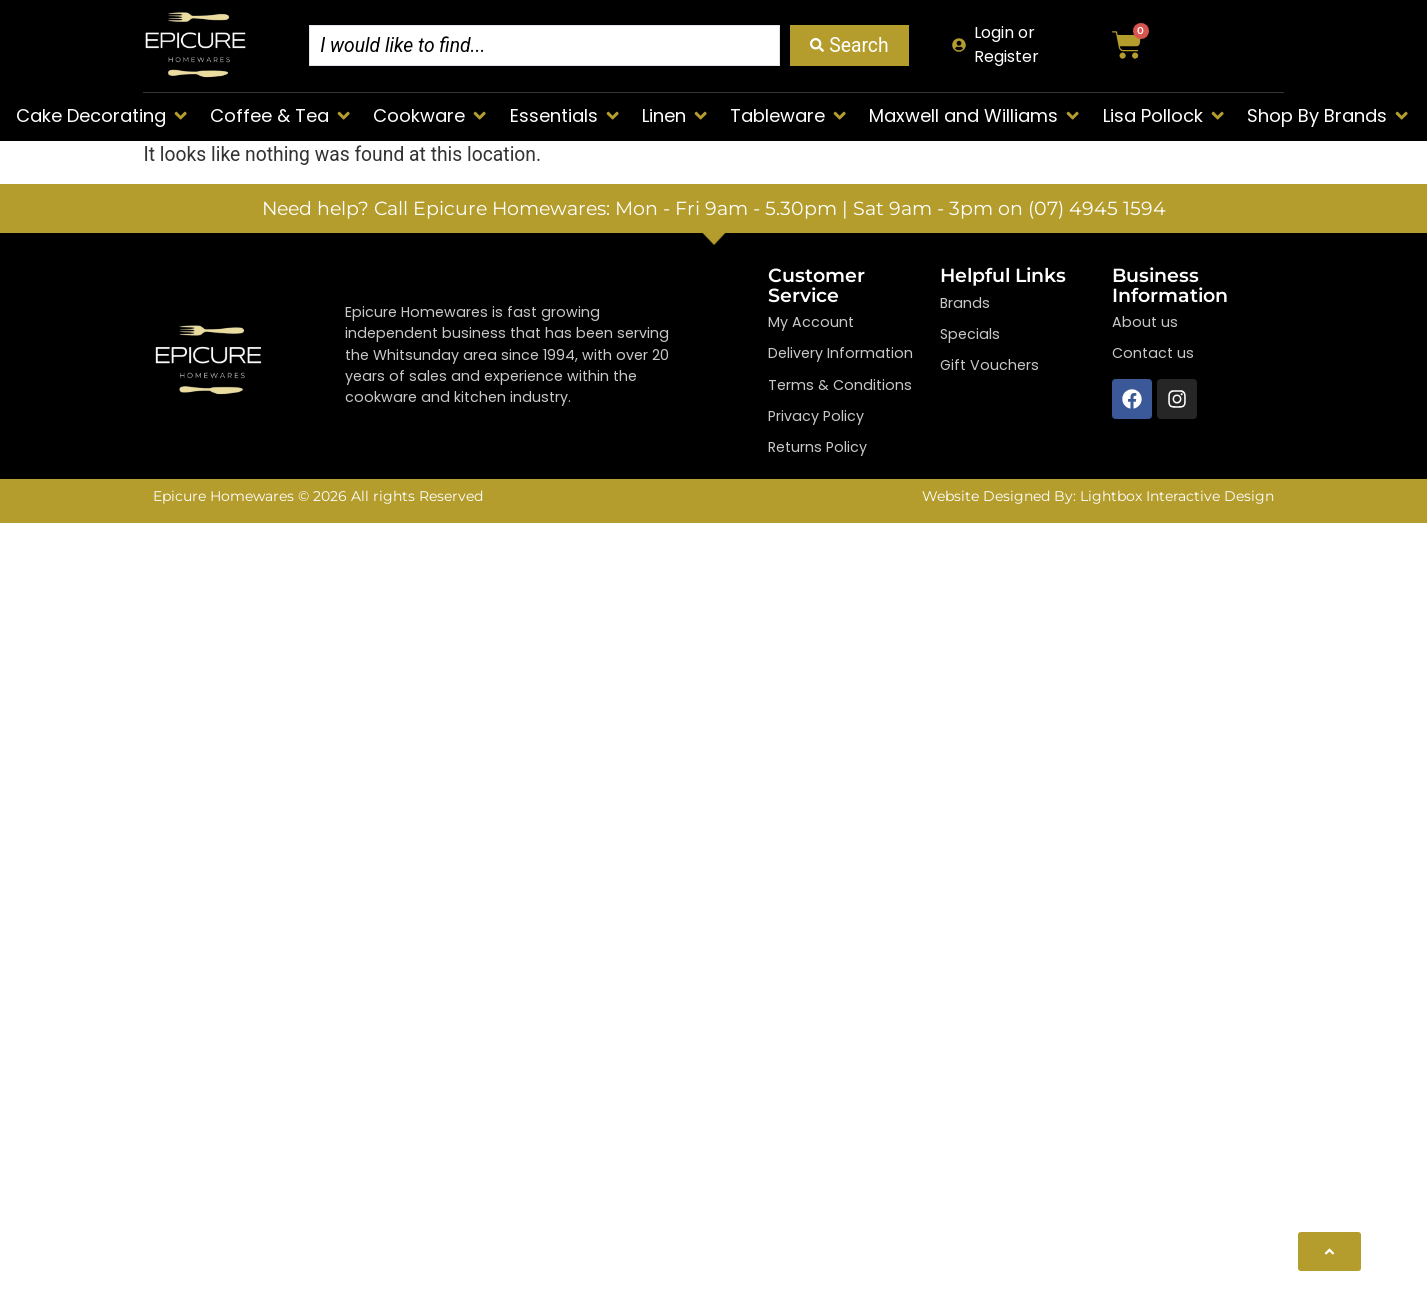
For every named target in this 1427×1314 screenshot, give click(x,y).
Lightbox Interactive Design (1177, 496)
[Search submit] (849, 45)
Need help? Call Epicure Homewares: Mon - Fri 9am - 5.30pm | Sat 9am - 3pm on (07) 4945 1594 (714, 208)
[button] (103, 115)
